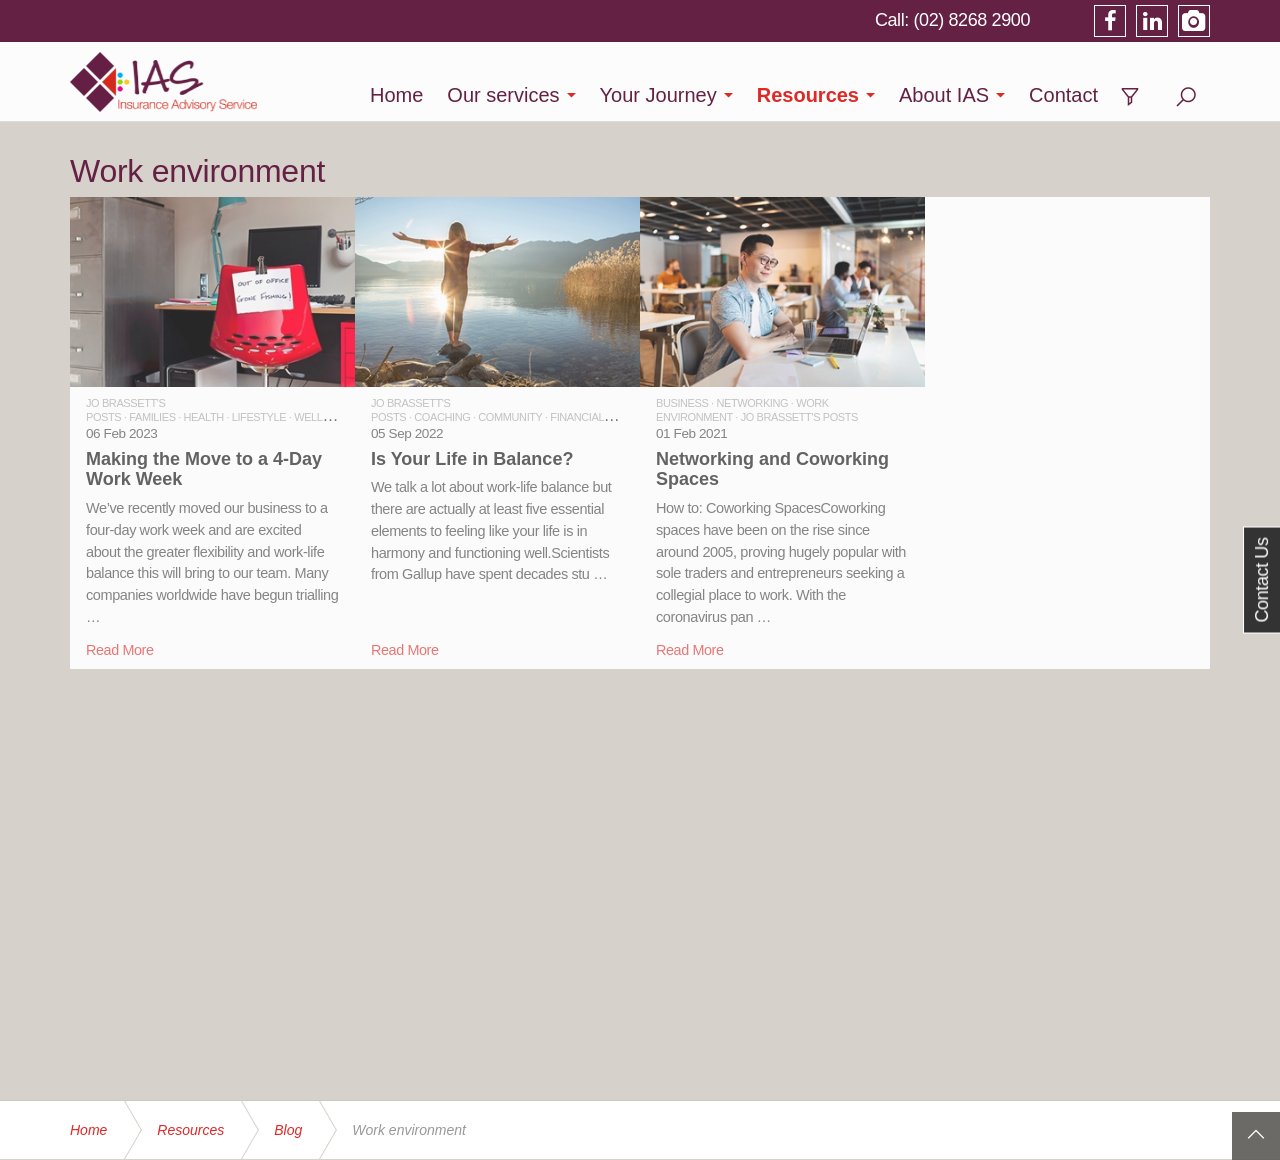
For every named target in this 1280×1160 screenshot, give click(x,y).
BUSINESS (682, 403)
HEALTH (204, 417)
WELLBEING (324, 417)
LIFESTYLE (259, 417)
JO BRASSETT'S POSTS (799, 417)
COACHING (442, 417)
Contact (1063, 95)
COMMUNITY (510, 417)
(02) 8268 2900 (972, 20)
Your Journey (658, 95)
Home (396, 95)
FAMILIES (152, 417)
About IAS (944, 95)
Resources (808, 95)
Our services (503, 95)
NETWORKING (752, 403)
